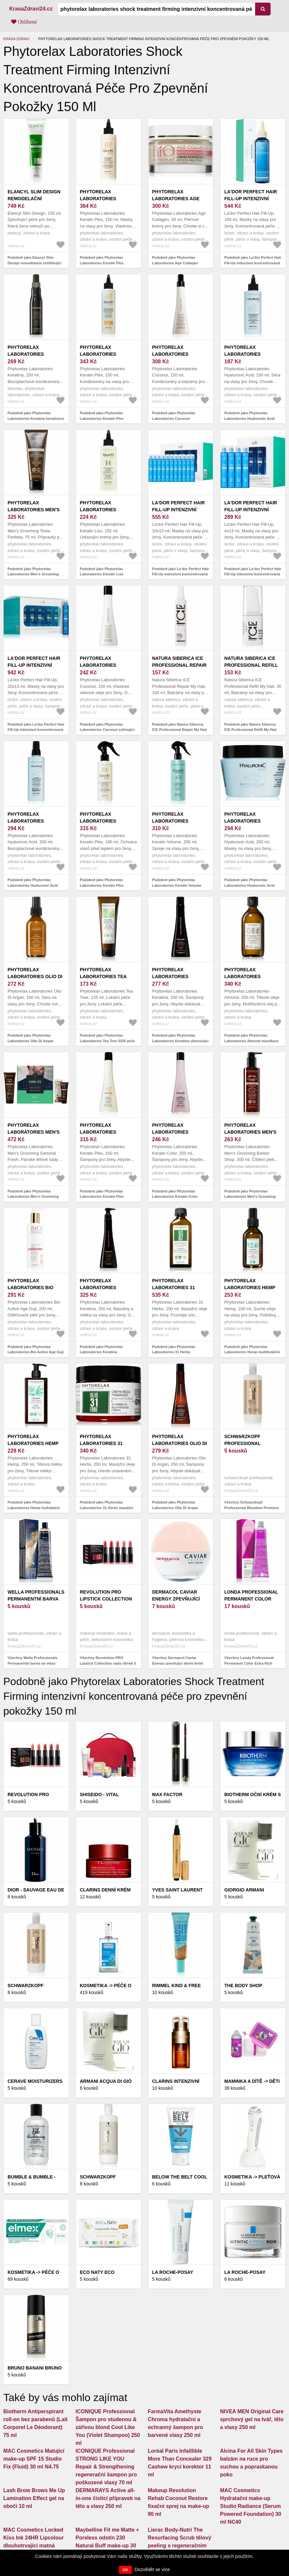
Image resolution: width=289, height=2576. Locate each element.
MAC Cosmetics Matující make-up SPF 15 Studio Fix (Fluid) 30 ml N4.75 (33, 2458)
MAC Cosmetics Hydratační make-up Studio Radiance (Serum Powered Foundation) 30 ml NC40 (250, 2506)
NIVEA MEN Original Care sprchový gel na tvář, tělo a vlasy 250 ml (251, 2419)
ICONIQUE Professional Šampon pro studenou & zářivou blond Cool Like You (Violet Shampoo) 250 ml (108, 2427)
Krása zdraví (16, 39)
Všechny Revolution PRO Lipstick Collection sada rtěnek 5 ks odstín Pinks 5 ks (108, 1663)
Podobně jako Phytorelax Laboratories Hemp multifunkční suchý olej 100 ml (252, 1352)
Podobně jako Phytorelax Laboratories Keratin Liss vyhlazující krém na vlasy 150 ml (107, 574)
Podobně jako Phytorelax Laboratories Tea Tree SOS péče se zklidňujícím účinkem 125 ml (107, 1040)
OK (125, 2570)
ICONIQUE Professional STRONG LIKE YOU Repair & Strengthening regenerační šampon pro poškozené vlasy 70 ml (106, 2466)
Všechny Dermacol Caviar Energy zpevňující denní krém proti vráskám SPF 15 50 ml (177, 1663)
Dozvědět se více (152, 2569)
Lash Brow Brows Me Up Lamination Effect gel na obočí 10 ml (34, 2498)
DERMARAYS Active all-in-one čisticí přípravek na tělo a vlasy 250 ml (108, 2498)
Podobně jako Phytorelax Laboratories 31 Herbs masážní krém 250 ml (106, 1507)
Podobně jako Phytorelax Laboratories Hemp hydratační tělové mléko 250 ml (34, 1507)
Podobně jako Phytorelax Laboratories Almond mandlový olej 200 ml (251, 1040)
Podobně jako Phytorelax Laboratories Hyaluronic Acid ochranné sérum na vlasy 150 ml (252, 418)
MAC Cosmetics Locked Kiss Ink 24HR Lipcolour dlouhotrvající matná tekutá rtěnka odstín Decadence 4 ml (33, 2545)
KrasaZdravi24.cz (31, 9)
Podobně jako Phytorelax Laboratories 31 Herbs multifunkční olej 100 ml (173, 1352)
